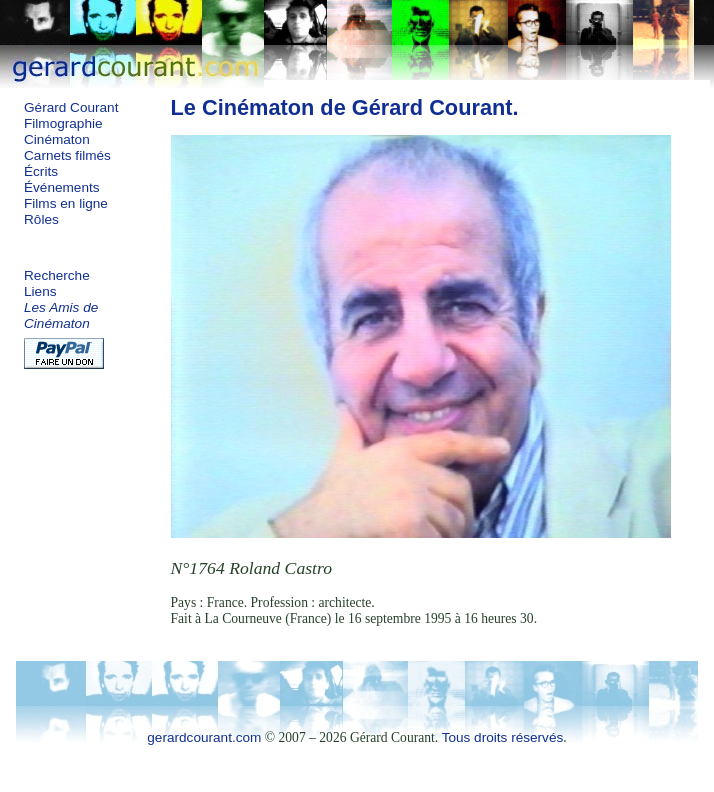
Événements (62, 187)
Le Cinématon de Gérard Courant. (345, 107)
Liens (40, 291)
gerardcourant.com (204, 737)
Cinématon (57, 139)
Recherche (57, 275)
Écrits (41, 171)
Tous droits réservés (503, 737)
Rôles (41, 219)
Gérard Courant (71, 107)
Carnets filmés (67, 155)
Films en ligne (66, 203)
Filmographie (63, 123)
